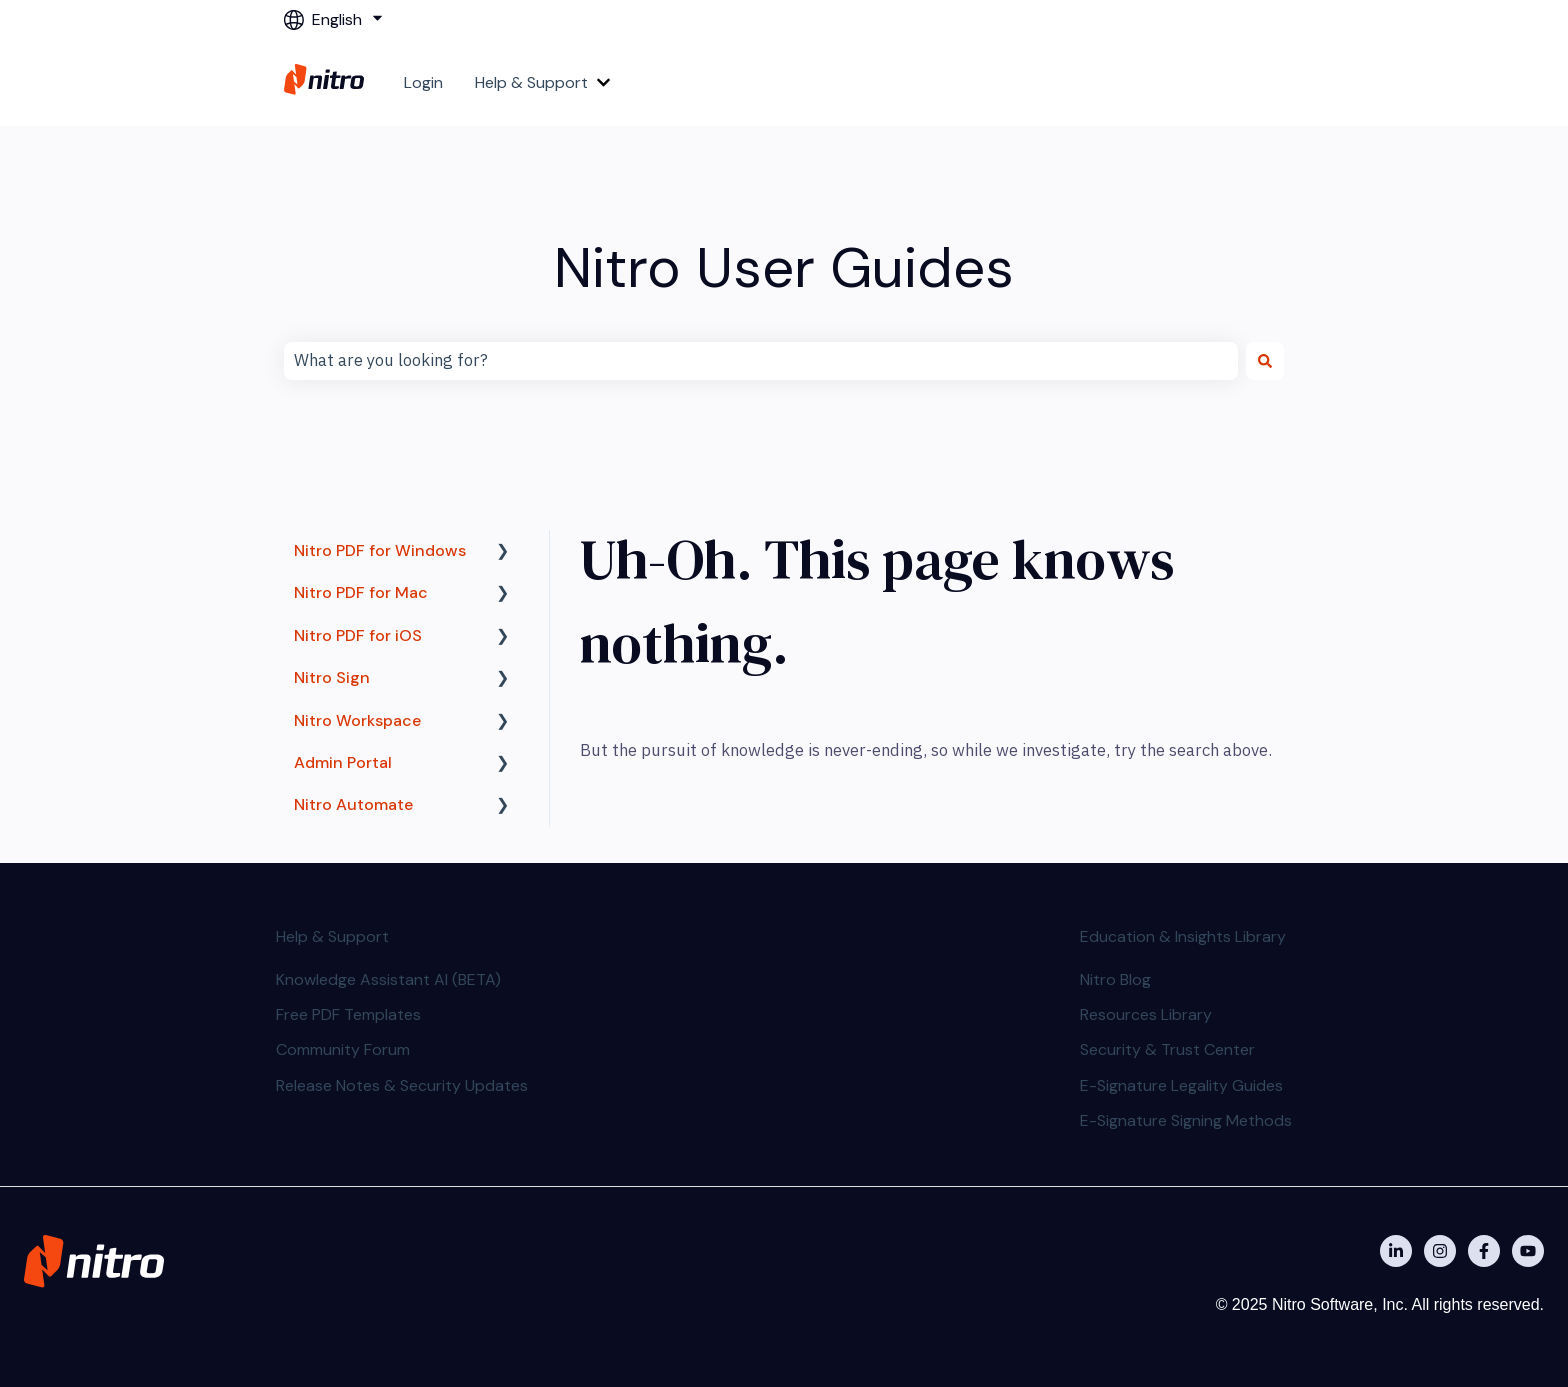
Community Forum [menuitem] (343, 1049)
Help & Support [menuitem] (332, 936)
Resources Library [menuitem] (1146, 1014)
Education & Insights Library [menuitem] (1183, 936)
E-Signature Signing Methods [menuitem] (1186, 1120)
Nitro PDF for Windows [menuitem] (380, 550)
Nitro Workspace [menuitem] (357, 720)
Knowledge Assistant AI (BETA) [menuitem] (388, 979)
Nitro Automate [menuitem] (353, 804)
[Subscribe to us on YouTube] (1528, 1251)
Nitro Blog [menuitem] (1115, 979)
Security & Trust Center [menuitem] (1167, 1049)
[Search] (1265, 361)
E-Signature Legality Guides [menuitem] (1181, 1085)
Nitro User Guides (784, 267)
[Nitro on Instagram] (1440, 1251)
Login (423, 82)
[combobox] (761, 361)
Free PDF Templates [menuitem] (348, 1014)
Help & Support (531, 82)
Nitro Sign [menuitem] (332, 677)
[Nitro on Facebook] (1484, 1251)
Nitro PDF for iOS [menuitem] (358, 635)
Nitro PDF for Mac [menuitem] (361, 592)
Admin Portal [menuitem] (343, 762)
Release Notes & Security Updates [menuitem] (402, 1085)
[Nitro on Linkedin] (1396, 1251)
